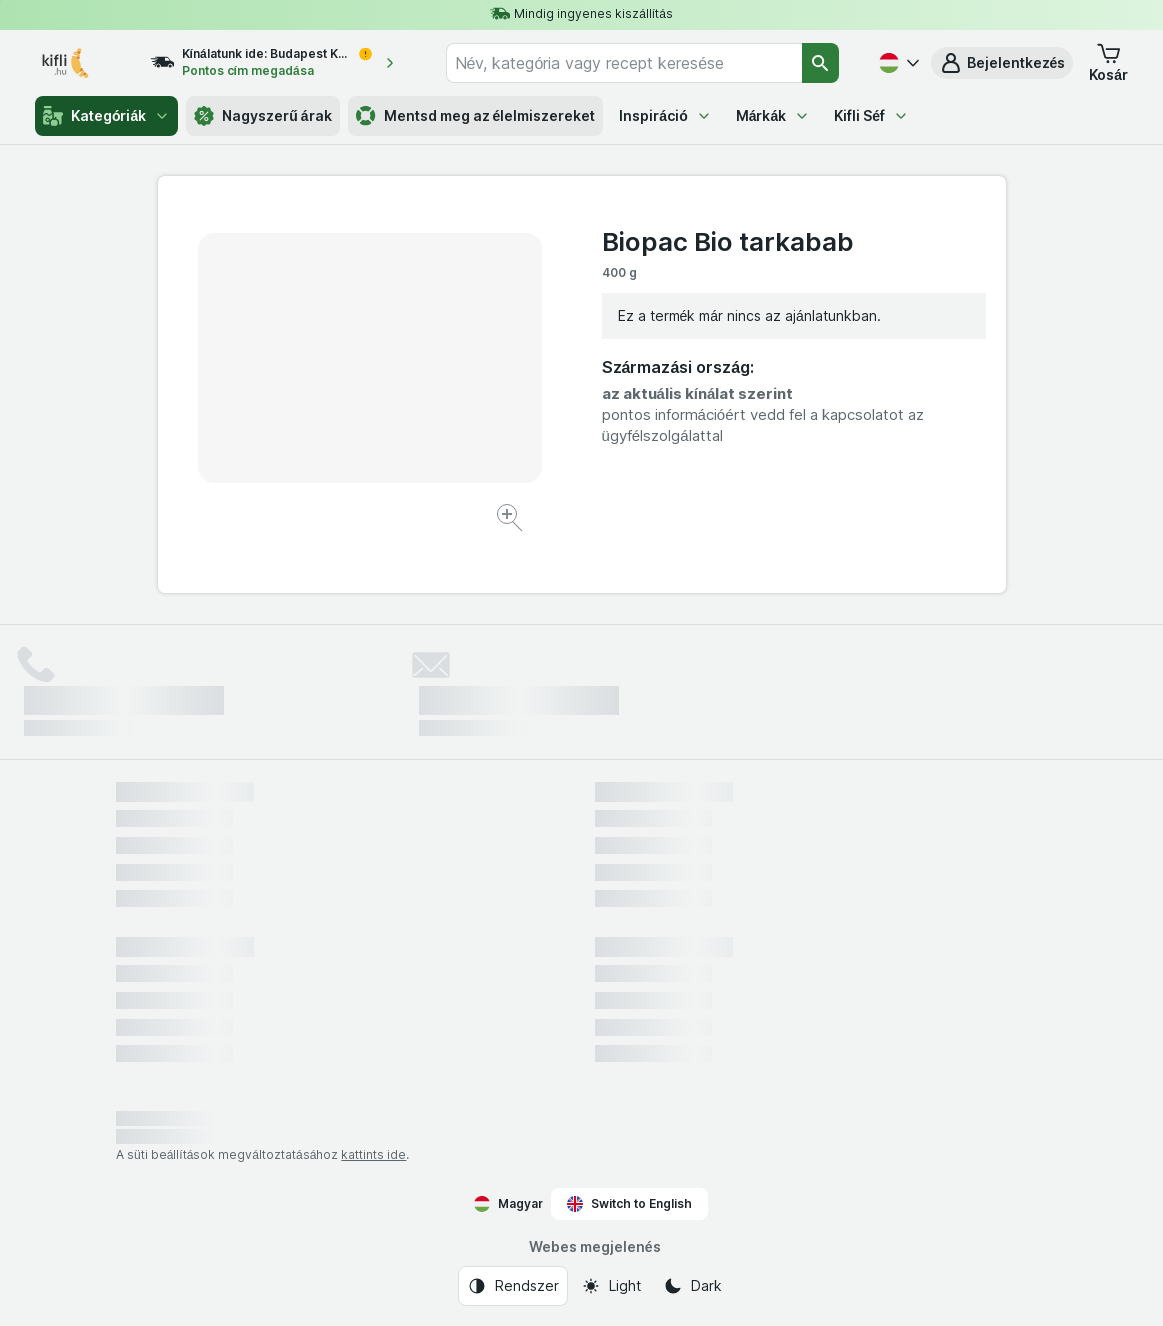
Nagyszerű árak (262, 116)
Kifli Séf (871, 115)
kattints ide (373, 1154)
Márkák (773, 115)
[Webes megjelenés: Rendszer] (513, 1286)
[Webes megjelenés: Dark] (692, 1286)
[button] (1002, 63)
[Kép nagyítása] (511, 520)
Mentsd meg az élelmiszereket (476, 116)
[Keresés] (820, 63)
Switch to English (629, 1204)
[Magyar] (897, 63)
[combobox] (624, 63)
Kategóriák (106, 116)
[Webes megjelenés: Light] (611, 1286)
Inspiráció (665, 115)
